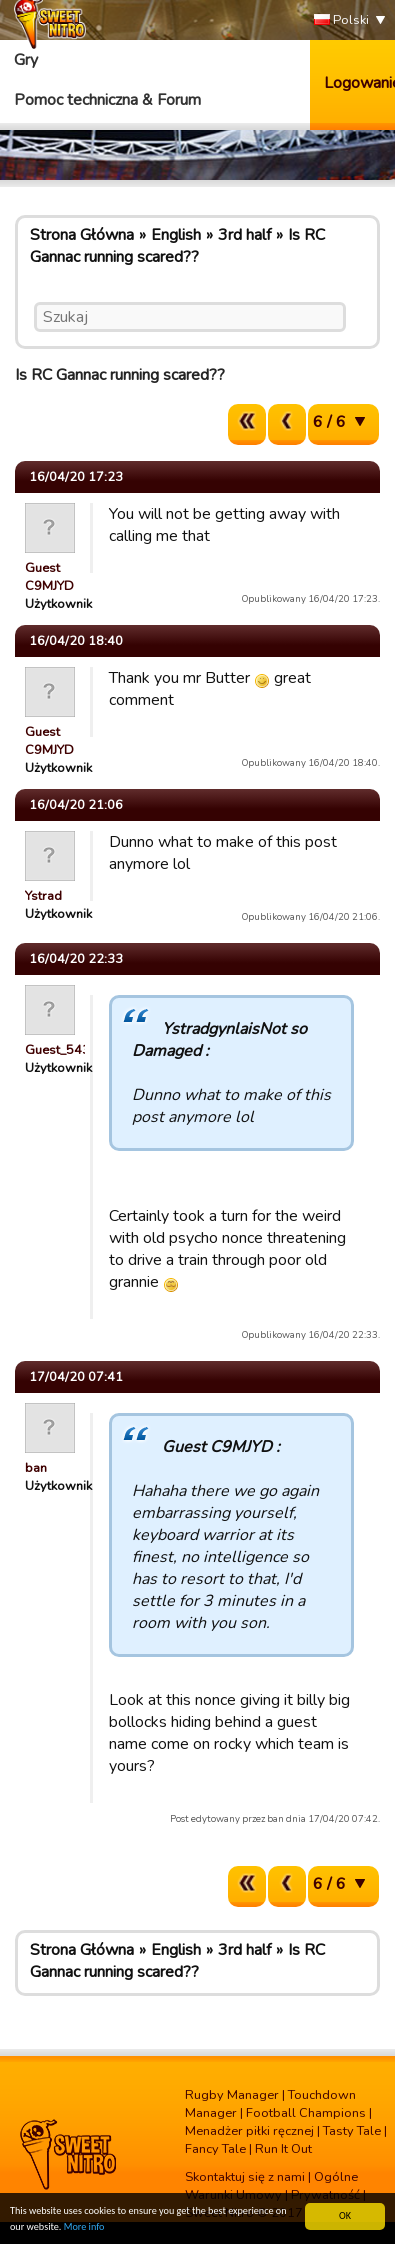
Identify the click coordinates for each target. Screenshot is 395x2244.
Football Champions (306, 2113)
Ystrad (43, 896)
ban (36, 1468)
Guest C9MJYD (49, 577)
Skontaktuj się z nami (245, 2177)
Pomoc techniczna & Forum (107, 100)
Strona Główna (82, 235)
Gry (26, 60)
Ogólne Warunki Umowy (271, 2186)
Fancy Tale (215, 2149)
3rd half (244, 235)
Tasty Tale (352, 2131)
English (176, 235)
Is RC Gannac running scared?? (177, 246)
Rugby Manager (232, 2095)
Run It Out (283, 2149)
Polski (341, 20)
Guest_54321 (65, 1050)
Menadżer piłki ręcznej (249, 2131)
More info (84, 2229)
